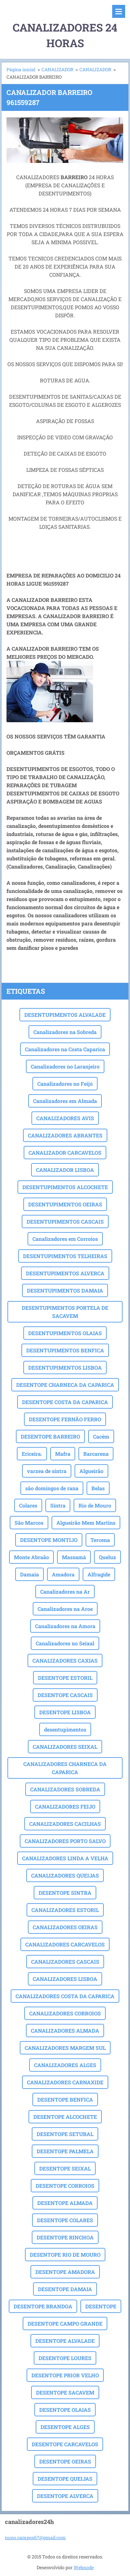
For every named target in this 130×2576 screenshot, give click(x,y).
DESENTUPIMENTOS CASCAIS (65, 1221)
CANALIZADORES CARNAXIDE (65, 2082)
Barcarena (96, 1453)
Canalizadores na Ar (65, 1591)
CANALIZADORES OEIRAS (65, 1927)
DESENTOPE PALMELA (65, 2151)
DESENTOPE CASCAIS (65, 1695)
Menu (118, 11)
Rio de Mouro (94, 1505)
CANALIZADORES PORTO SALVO (65, 1841)
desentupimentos (65, 1729)
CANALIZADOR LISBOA (65, 1169)
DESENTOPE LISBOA (65, 1712)
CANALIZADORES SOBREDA (65, 1789)
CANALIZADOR (57, 69)
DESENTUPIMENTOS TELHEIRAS (65, 1256)
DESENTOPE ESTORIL (65, 1677)
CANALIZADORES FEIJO (65, 1806)
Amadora (63, 1574)
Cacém (101, 1436)
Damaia (29, 1574)
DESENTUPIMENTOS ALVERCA (65, 1273)
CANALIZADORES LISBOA (65, 1978)
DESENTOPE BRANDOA (43, 2306)
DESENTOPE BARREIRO (50, 1436)
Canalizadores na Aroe (65, 1608)
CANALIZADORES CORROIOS (65, 2013)
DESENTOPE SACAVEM (65, 2392)
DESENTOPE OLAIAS (65, 2409)
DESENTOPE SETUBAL (65, 2134)
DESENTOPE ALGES (65, 2426)
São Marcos (29, 1522)
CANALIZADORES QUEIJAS (65, 1875)
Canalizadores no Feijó (65, 1083)
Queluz (107, 1557)
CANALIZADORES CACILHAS (65, 1823)
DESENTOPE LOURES (65, 2358)
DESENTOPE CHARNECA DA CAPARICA (65, 1384)
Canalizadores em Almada (65, 1100)
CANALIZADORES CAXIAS (65, 1660)
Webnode (84, 2567)
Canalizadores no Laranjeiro (65, 1066)
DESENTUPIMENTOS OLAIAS (65, 1333)
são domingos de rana (51, 1488)
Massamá (74, 1557)
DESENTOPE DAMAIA (65, 2289)
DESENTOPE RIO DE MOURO (65, 2254)
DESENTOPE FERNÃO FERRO (65, 1419)
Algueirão (91, 1470)
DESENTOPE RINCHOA (65, 2237)
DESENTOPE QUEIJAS (65, 2478)
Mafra (62, 1453)
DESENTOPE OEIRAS (65, 2461)
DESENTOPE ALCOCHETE (65, 2116)
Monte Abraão (31, 1557)
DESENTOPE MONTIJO (48, 1539)
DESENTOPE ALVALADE (65, 2340)
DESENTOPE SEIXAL (65, 2168)
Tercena (100, 1539)
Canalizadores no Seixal (65, 1643)
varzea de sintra (46, 1470)
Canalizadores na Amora (65, 1626)
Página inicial (20, 69)
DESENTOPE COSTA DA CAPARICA (65, 1402)
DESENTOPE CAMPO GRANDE (65, 2323)
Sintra (57, 1505)
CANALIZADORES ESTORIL (65, 1909)
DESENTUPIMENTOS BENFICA (65, 1350)
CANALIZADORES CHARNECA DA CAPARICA (65, 1767)
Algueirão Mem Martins (85, 1522)
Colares (28, 1505)
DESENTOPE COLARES (65, 2220)
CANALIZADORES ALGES (65, 2065)
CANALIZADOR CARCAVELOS (65, 1152)
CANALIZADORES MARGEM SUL (65, 2047)
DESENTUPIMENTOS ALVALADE (65, 1014)
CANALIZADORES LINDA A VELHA (65, 1858)
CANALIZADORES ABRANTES (65, 1135)
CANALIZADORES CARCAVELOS (65, 1944)
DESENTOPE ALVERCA (65, 2495)
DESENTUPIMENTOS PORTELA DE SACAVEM (65, 1311)
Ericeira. (32, 1453)
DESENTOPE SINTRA (65, 1892)
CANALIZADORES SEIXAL (65, 1746)
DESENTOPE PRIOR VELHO (65, 2375)
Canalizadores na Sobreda (65, 1032)
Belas (98, 1488)
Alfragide (99, 1574)
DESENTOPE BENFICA (65, 2099)
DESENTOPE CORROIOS (65, 2185)
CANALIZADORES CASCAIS (65, 1961)
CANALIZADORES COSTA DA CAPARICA (65, 1996)
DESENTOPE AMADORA (65, 2271)
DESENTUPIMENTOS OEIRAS (65, 1204)
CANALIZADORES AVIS (65, 1118)
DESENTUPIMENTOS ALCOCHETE (65, 1187)
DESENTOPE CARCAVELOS (65, 2444)
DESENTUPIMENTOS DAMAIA (65, 1290)
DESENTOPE (100, 2306)
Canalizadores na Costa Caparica (65, 1049)
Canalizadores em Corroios (65, 1238)
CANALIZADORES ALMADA (65, 2030)
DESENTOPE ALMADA (65, 2202)
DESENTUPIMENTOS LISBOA (65, 1367)
